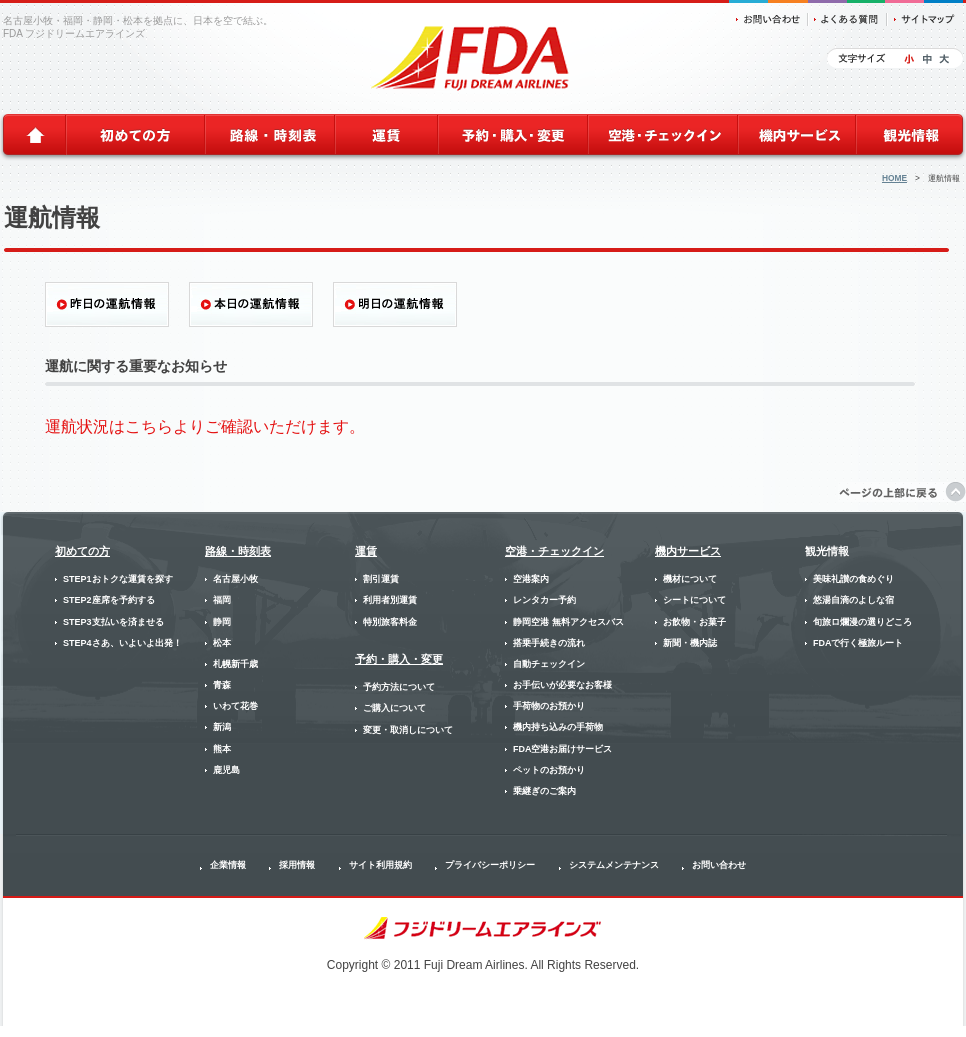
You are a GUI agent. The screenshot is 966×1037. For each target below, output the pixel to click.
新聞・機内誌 (690, 643)
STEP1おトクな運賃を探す (118, 579)
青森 (222, 685)
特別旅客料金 (390, 622)
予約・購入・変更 (399, 659)
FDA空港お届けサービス (563, 749)
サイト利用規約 (380, 865)
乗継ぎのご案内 (544, 791)
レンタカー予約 (544, 600)
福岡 (222, 600)
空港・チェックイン (554, 551)
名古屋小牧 (235, 579)
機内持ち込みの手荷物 (558, 727)
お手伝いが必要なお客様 (562, 685)
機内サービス (688, 551)
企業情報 (228, 865)
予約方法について (399, 687)
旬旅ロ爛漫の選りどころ (862, 622)
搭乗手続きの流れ (549, 643)
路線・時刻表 (238, 551)
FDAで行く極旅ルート (858, 643)
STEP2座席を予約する (109, 600)
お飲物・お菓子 (694, 622)
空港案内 (531, 579)
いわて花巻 (235, 706)
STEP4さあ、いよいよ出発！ (122, 643)
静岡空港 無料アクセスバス (568, 622)
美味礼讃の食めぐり (853, 579)
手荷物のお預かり (549, 706)
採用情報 (297, 865)
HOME (894, 178)
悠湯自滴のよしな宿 (853, 600)
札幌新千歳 (235, 664)
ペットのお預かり (549, 770)
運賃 (366, 551)
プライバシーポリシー (490, 865)
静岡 (222, 622)
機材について (690, 579)
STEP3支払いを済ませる (113, 622)
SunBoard (948, 1031)
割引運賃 (381, 579)
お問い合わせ (719, 865)
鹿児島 (226, 770)
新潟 (222, 727)
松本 (222, 643)
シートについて (694, 600)
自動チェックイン (549, 664)
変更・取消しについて (408, 730)
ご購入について (394, 708)
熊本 (222, 749)
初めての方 (82, 551)
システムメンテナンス (614, 865)
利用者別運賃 (390, 600)
